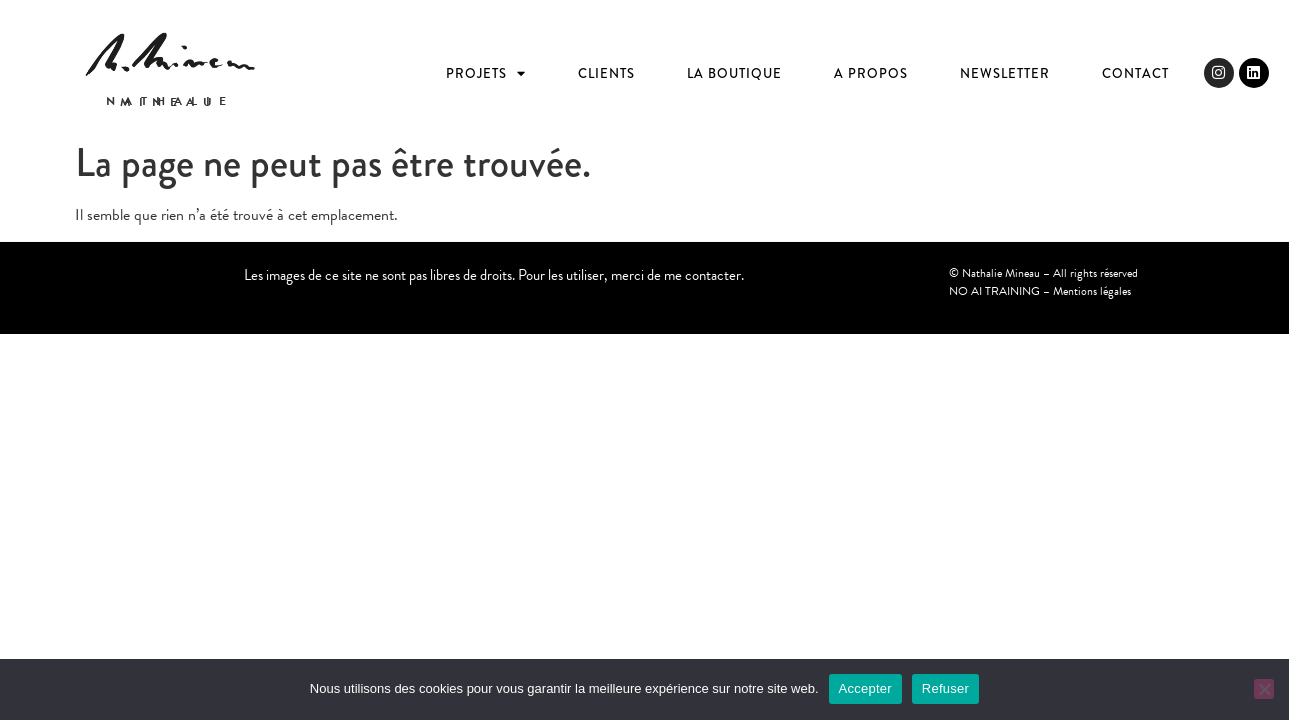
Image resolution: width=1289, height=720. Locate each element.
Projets (486, 73)
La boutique (734, 73)
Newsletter (1005, 73)
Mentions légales (1092, 291)
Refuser (945, 688)
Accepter (865, 688)
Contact (1135, 73)
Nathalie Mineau (170, 101)
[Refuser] (1264, 689)
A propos (871, 73)
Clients (606, 73)
